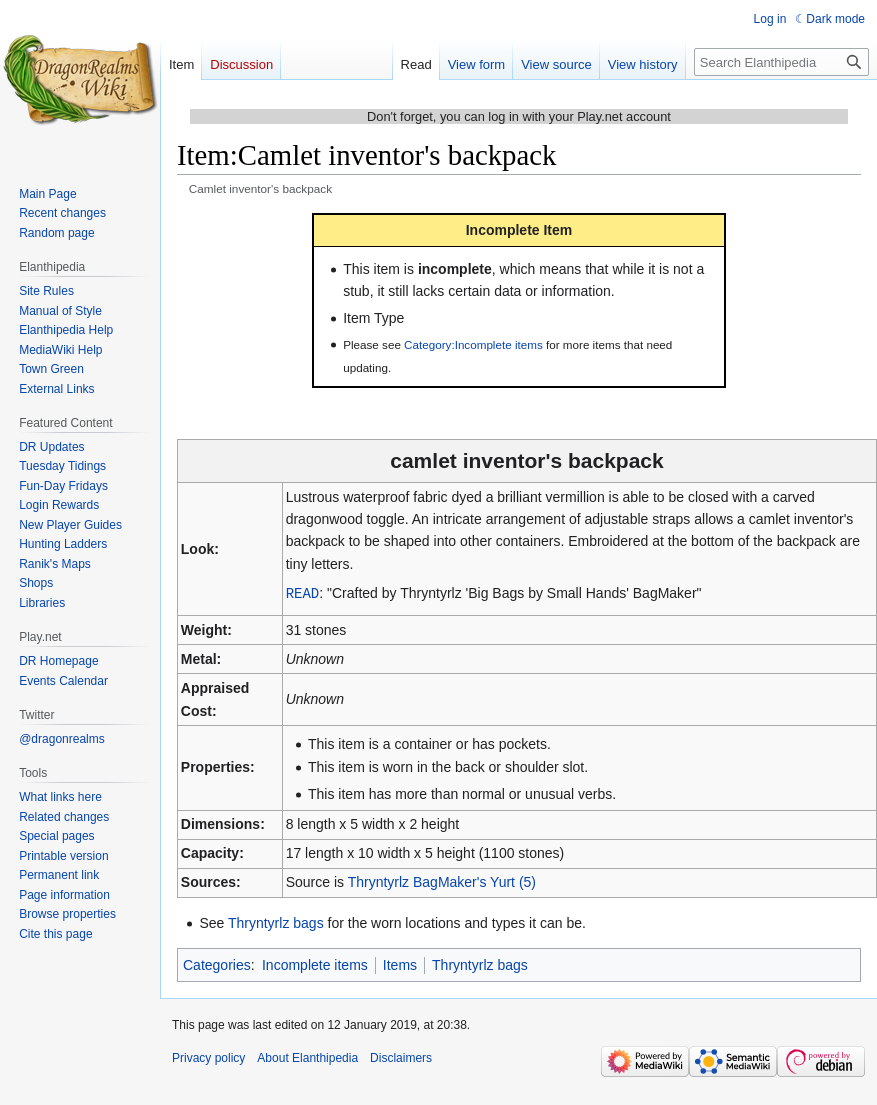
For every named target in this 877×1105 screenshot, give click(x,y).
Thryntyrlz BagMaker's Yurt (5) (442, 881)
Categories (217, 964)
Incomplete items (315, 964)
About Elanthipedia (307, 1057)
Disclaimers (401, 1057)
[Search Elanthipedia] (781, 62)
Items (400, 964)
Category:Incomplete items (473, 344)
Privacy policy (208, 1057)
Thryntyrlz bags (276, 922)
